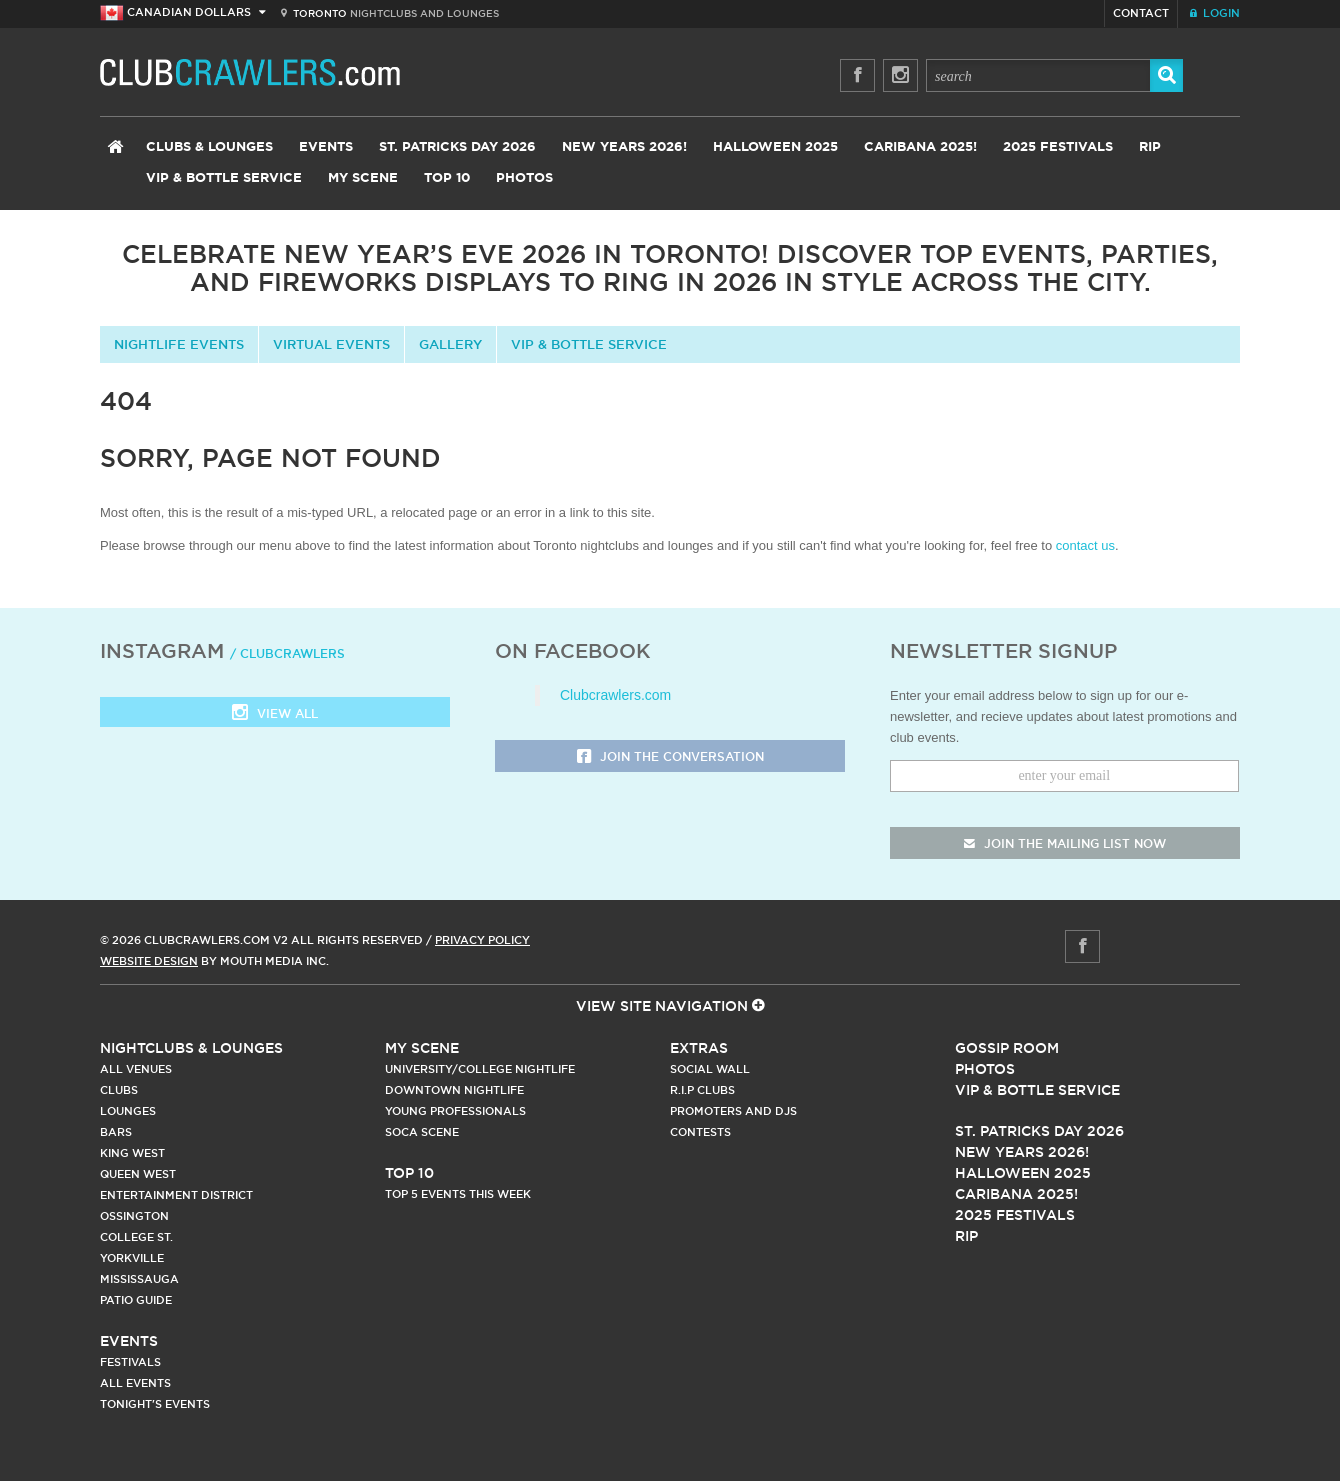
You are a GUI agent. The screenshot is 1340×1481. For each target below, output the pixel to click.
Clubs (119, 1090)
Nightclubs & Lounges (191, 1048)
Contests (700, 1132)
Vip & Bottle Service (1037, 1090)
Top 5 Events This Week (458, 1194)
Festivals (130, 1362)
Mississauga (139, 1279)
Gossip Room (1007, 1048)
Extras (699, 1048)
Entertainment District (176, 1195)
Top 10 (447, 178)
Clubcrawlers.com (615, 695)
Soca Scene (422, 1132)
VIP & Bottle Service (224, 178)
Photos (524, 178)
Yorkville (132, 1258)
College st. (136, 1237)
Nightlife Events (179, 344)
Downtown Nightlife (454, 1090)
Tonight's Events (155, 1404)
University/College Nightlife (480, 1069)
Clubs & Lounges (209, 147)
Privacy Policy (482, 940)
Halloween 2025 (775, 147)
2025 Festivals (1058, 147)
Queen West (138, 1174)
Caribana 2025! (920, 147)
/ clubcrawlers (287, 653)
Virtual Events (331, 344)
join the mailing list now (1065, 843)
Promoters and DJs (733, 1111)
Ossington (134, 1216)
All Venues (136, 1069)
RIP (1150, 147)
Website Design (149, 961)
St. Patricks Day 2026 (457, 147)
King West (132, 1153)
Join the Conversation (670, 757)
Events (326, 147)
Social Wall (710, 1069)
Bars (116, 1132)
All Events (135, 1383)
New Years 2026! (624, 147)
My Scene (363, 178)
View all (275, 714)
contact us (1085, 545)
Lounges (128, 1111)
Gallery (450, 344)
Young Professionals (455, 1111)
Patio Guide (136, 1300)
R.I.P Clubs (702, 1090)
